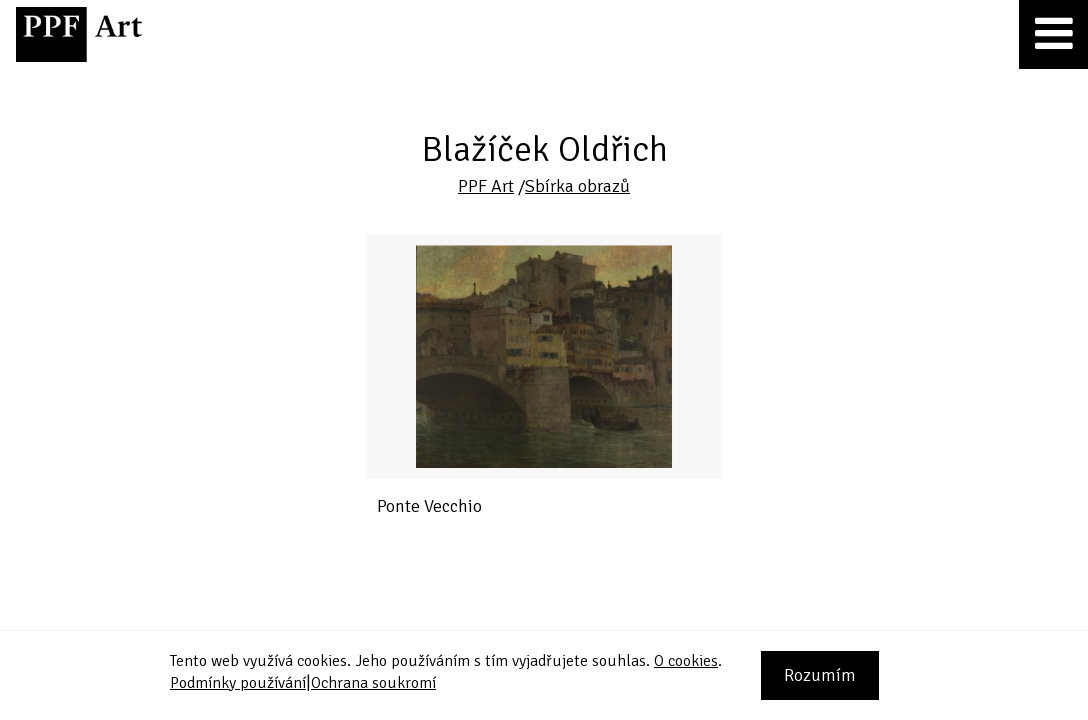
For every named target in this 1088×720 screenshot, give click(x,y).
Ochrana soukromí (373, 683)
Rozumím (820, 675)
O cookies (686, 661)
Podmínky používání (238, 683)
